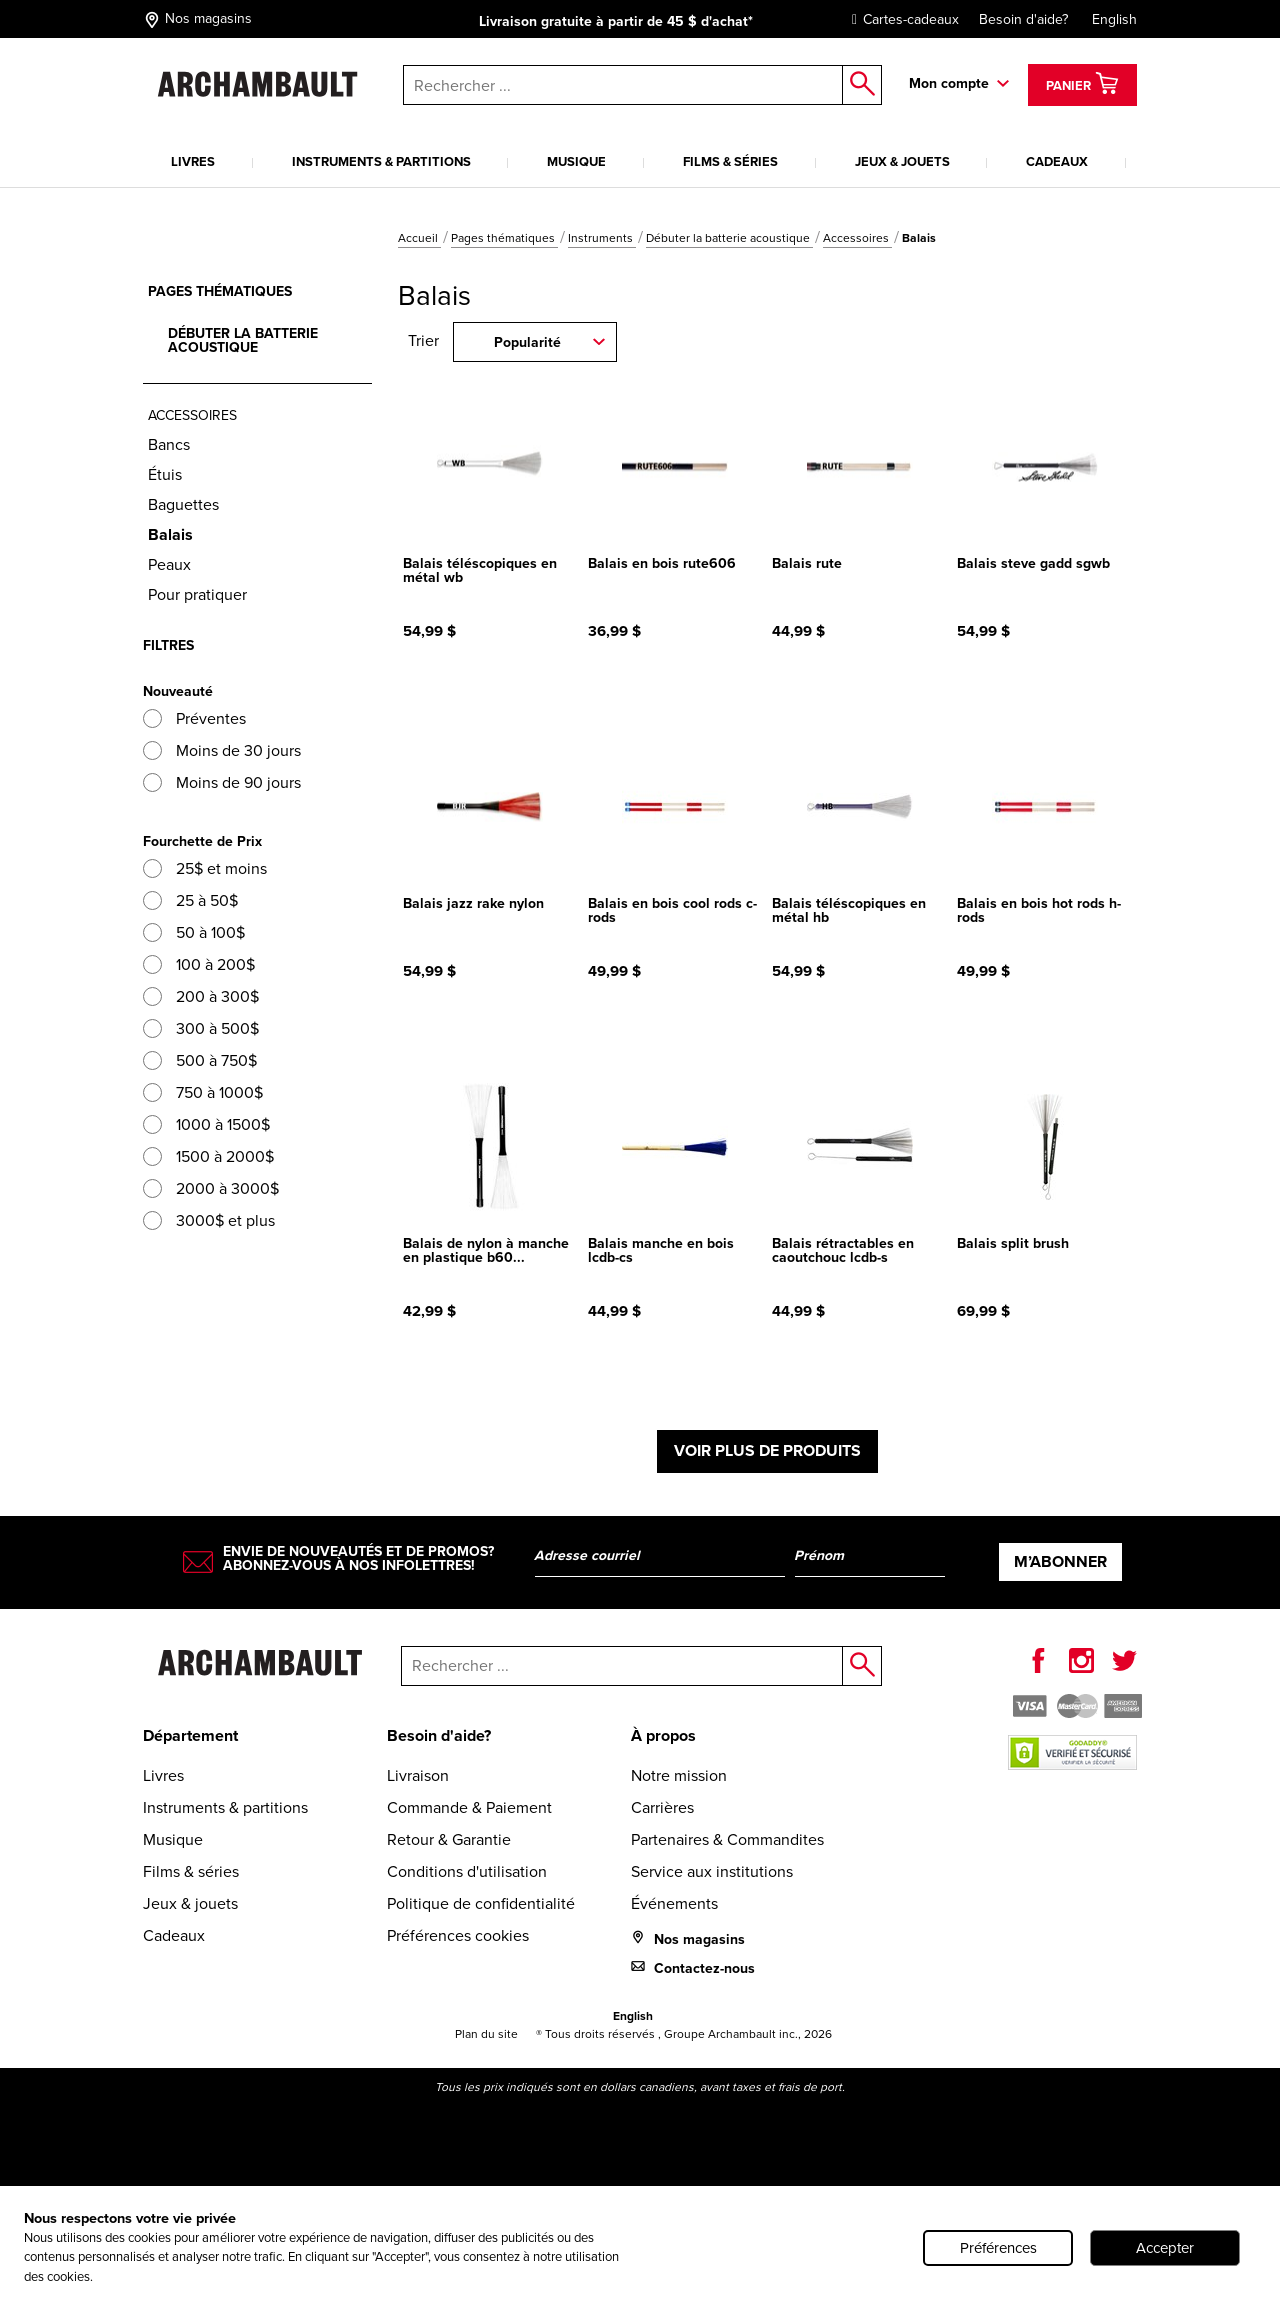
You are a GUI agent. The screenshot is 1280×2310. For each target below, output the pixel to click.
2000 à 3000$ (211, 1188)
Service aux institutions (712, 1871)
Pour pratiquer (197, 594)
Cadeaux (1057, 161)
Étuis (165, 474)
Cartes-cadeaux (900, 19)
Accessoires (857, 238)
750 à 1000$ (203, 1092)
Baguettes (183, 504)
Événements (674, 1903)
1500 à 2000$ (208, 1156)
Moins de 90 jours (222, 782)
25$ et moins (205, 868)
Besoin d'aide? (1023, 19)
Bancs (169, 444)
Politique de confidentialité (481, 1903)
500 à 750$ (200, 1060)
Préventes (194, 718)
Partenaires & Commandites (727, 1839)
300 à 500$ (201, 1028)
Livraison (418, 1775)
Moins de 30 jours (222, 750)
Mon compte (949, 83)
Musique (576, 161)
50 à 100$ (194, 932)
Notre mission (679, 1775)
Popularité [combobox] (527, 342)
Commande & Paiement (469, 1807)
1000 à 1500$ (206, 1124)
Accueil (419, 238)
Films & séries (730, 161)
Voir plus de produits (767, 1450)
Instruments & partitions (381, 161)
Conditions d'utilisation (467, 1871)
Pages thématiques (504, 238)
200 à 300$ (201, 996)
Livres (193, 161)
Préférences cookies (458, 1935)
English (1114, 19)
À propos (663, 1735)
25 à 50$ (190, 900)
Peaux (169, 564)
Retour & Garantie (449, 1839)
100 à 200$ (199, 964)
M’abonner (1060, 1561)
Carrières (662, 1807)
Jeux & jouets (902, 161)
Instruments (602, 238)
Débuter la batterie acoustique (729, 238)
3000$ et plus (209, 1220)
